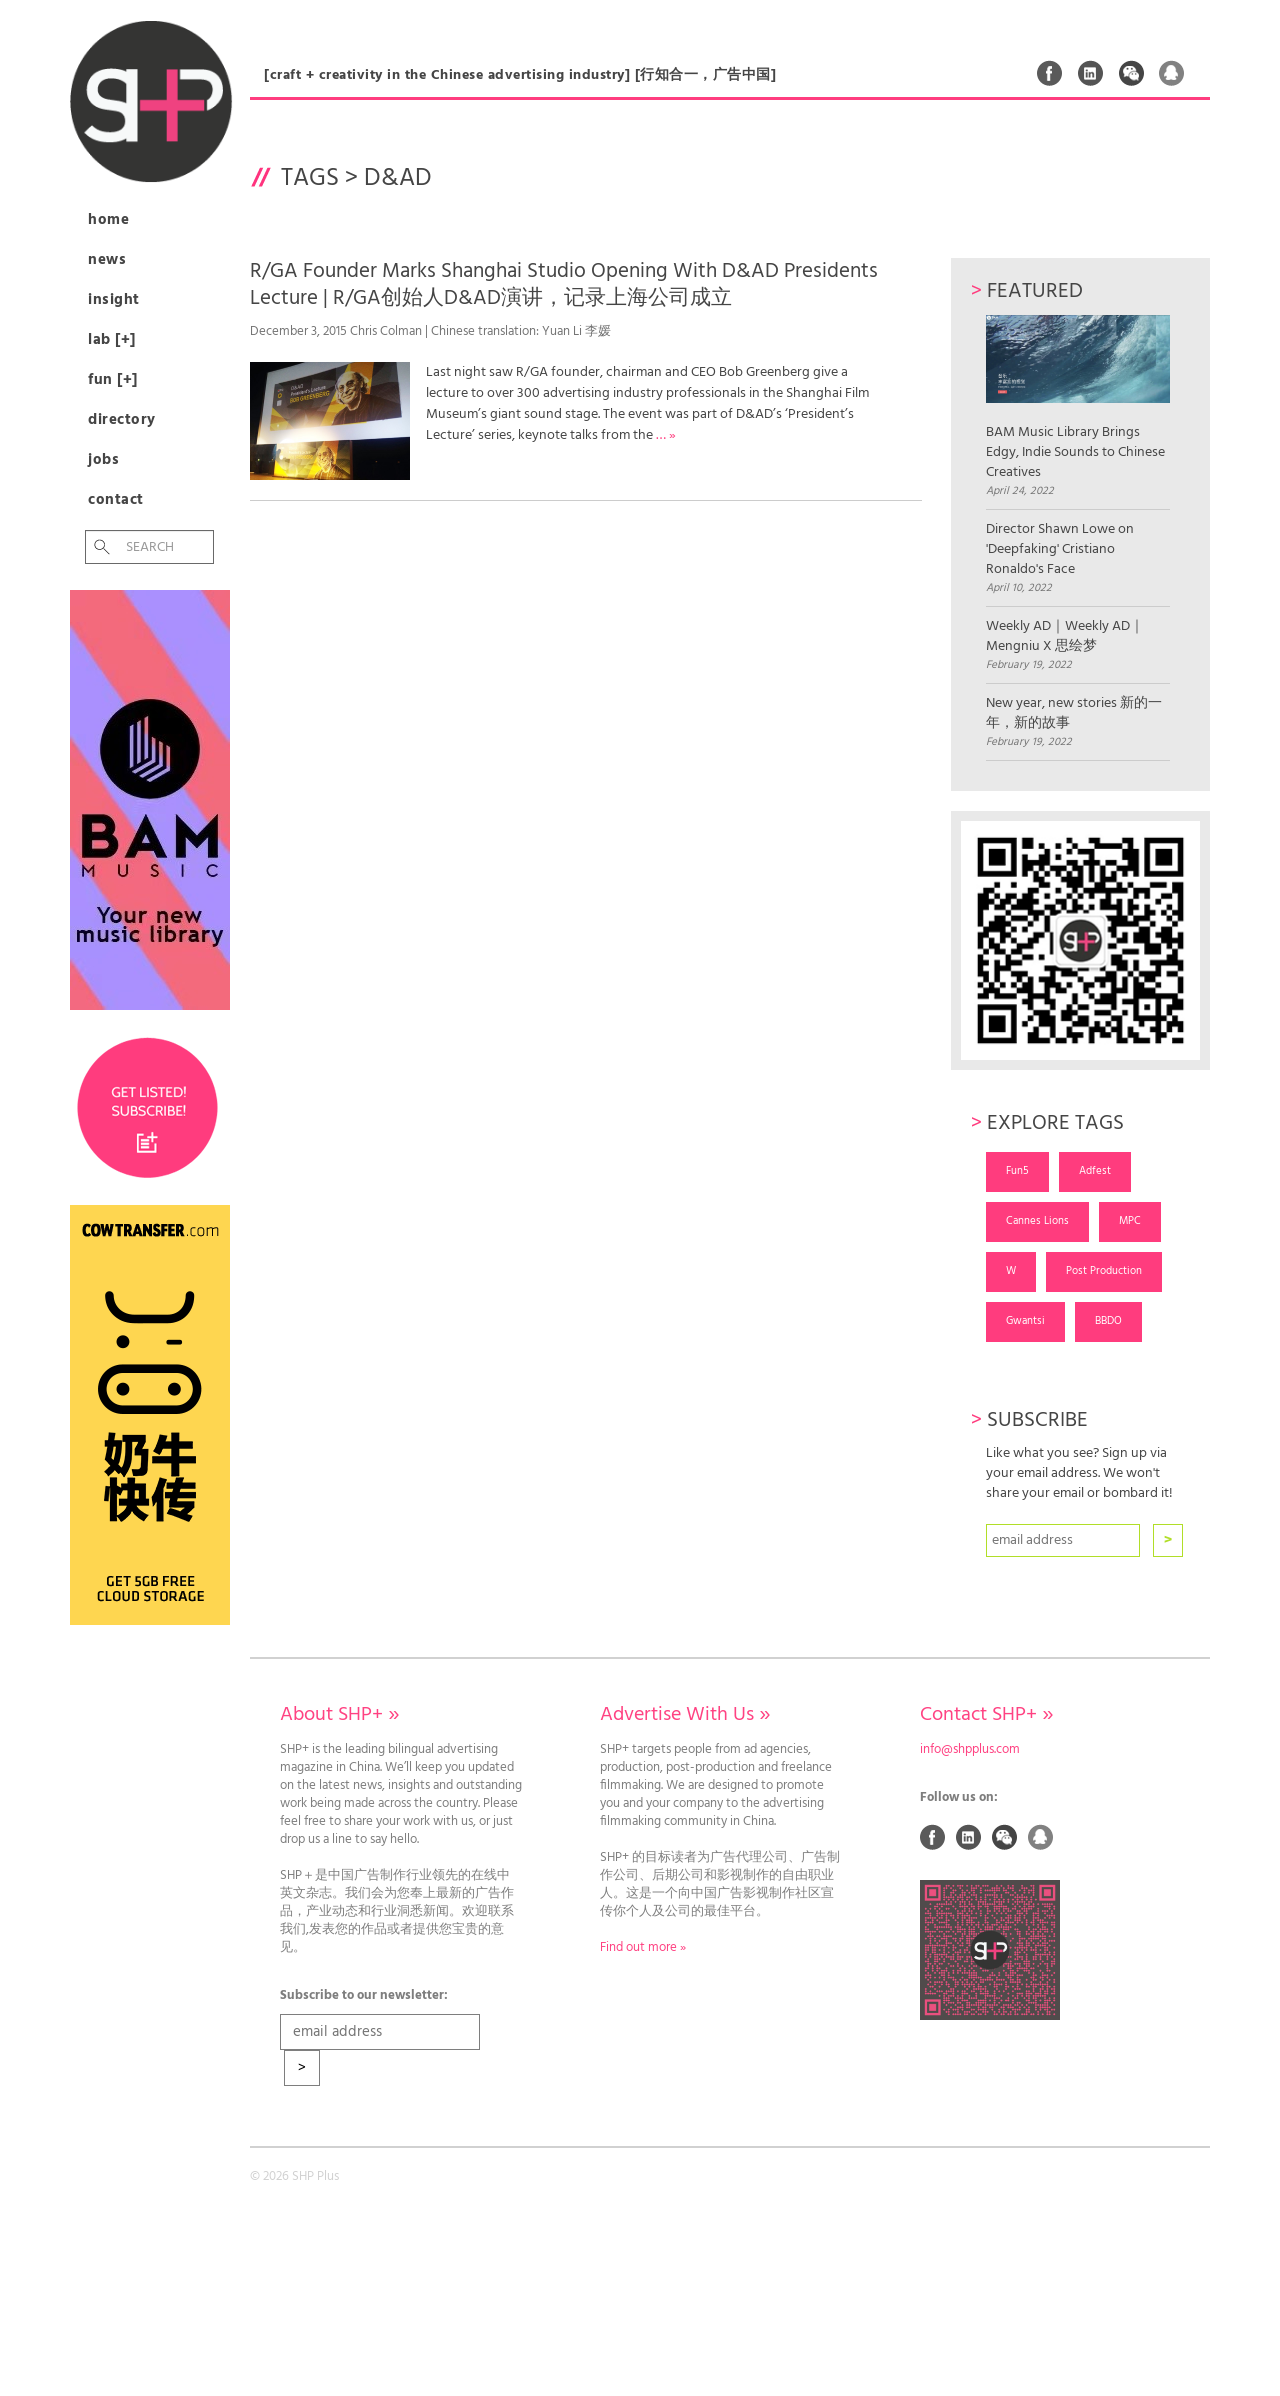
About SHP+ (339, 1715)
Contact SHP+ (986, 1715)
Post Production (1104, 1271)
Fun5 (1017, 1171)
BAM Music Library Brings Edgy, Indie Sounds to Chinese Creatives (1077, 398)
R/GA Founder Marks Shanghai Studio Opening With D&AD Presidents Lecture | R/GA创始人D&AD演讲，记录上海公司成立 (564, 285)
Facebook (1050, 73)
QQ (1172, 73)
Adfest (1095, 1171)
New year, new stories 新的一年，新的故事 (1074, 714)
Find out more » (643, 1948)
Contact (116, 500)
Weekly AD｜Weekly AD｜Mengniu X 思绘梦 (1065, 637)
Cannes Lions (1037, 1221)
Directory (122, 420)
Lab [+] (112, 340)
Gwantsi (1025, 1321)
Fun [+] (113, 380)
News (107, 260)
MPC (1130, 1221)
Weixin (1132, 73)
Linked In (1091, 73)
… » (666, 435)
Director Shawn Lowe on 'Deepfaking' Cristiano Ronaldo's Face (1060, 550)
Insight (114, 300)
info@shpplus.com (970, 1750)
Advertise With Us (685, 1715)
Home (108, 220)
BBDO (1108, 1321)
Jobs (103, 460)
